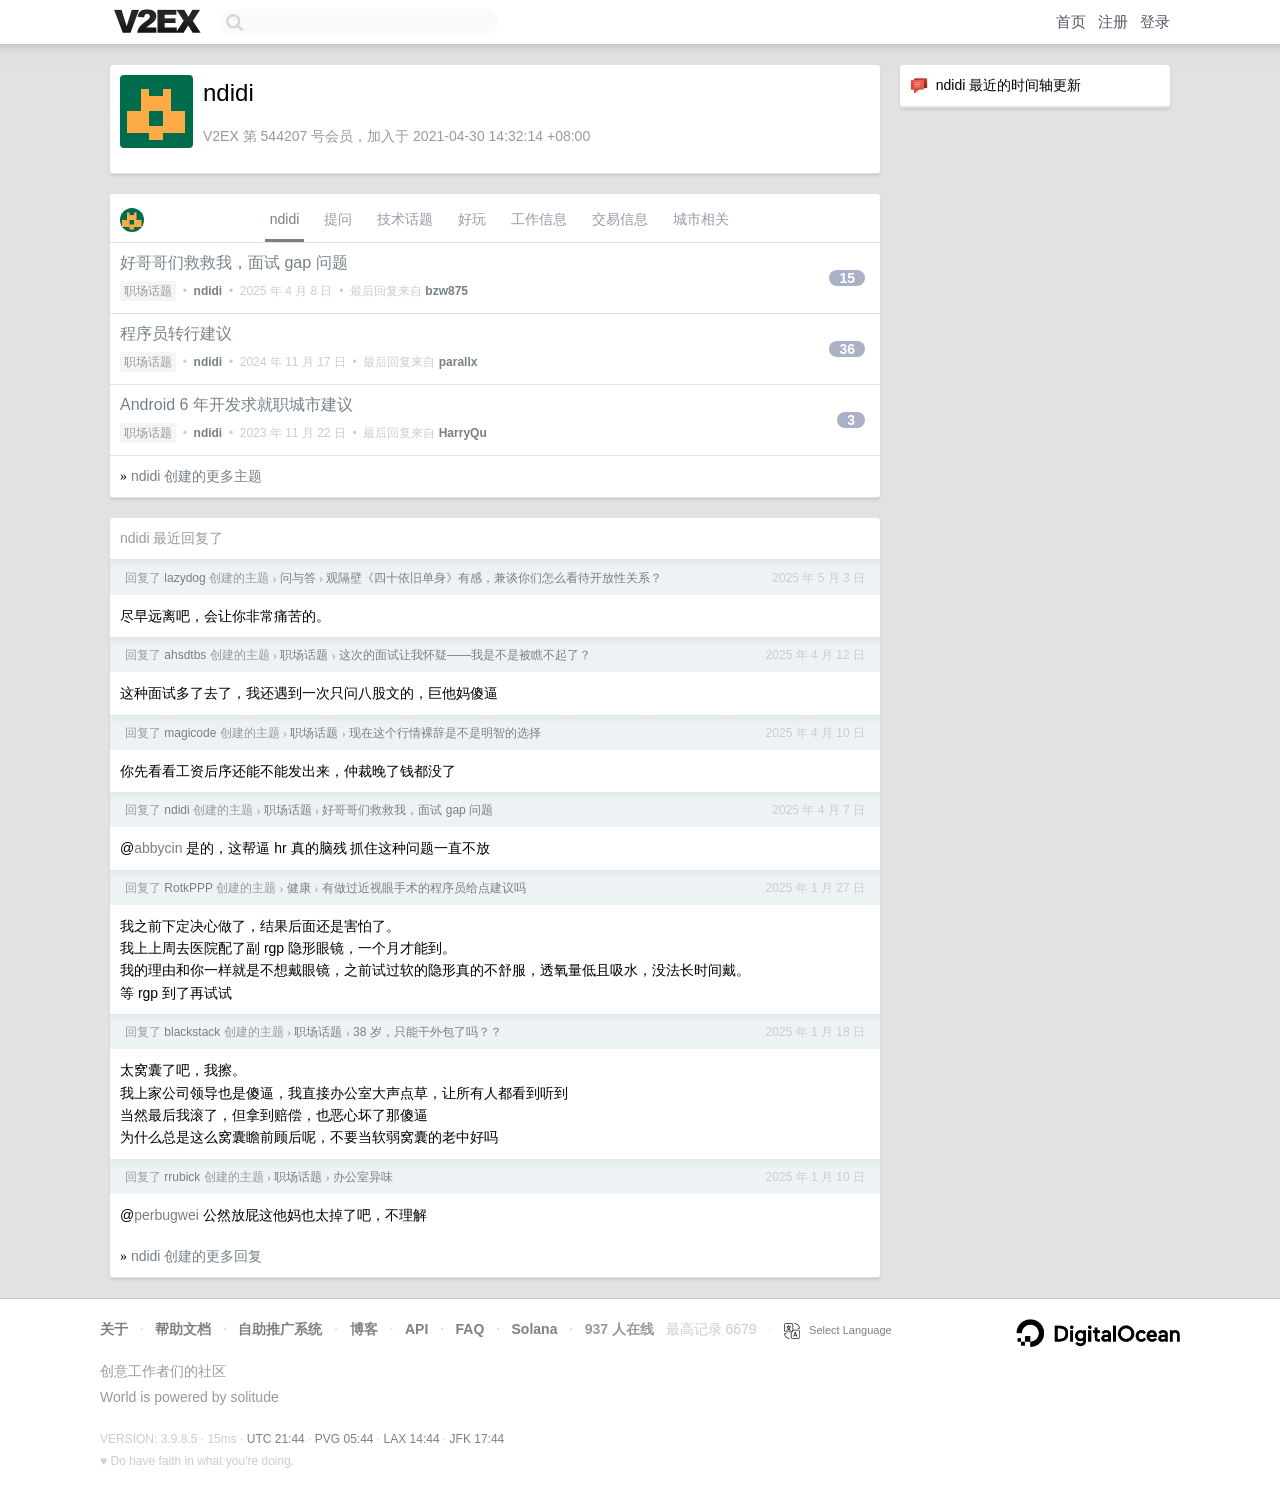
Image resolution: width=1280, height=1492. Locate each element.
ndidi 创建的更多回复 (196, 1256)
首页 (1071, 21)
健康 (299, 888)
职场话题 (148, 291)
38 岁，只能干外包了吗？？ (427, 1032)
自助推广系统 (280, 1329)
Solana (535, 1329)
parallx (458, 362)
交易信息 (620, 219)
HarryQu (463, 433)
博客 (364, 1329)
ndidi (285, 219)
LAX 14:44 (412, 1439)
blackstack (192, 1032)
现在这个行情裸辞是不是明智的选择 (445, 733)
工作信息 (539, 219)
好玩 (472, 219)
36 (847, 349)
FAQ (470, 1329)
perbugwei (166, 1215)
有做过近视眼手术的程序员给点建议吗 (424, 888)
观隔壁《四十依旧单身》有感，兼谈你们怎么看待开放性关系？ (494, 578)
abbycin (158, 848)
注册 (1113, 21)
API (416, 1329)
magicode (190, 733)
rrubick (182, 1177)
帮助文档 (183, 1329)
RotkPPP (188, 888)
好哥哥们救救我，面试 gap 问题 (234, 262)
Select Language (838, 1330)
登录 (1155, 21)
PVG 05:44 (344, 1439)
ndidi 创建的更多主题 (196, 476)
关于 (114, 1329)
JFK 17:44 (477, 1439)
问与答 (298, 578)
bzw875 (446, 291)
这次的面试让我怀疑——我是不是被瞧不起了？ (465, 655)
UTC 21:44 (276, 1439)
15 (847, 278)
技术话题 (405, 219)
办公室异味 (363, 1177)
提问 (338, 219)
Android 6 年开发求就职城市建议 (236, 404)
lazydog (184, 578)
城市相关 (701, 219)
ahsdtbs (185, 655)
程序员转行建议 (176, 333)
